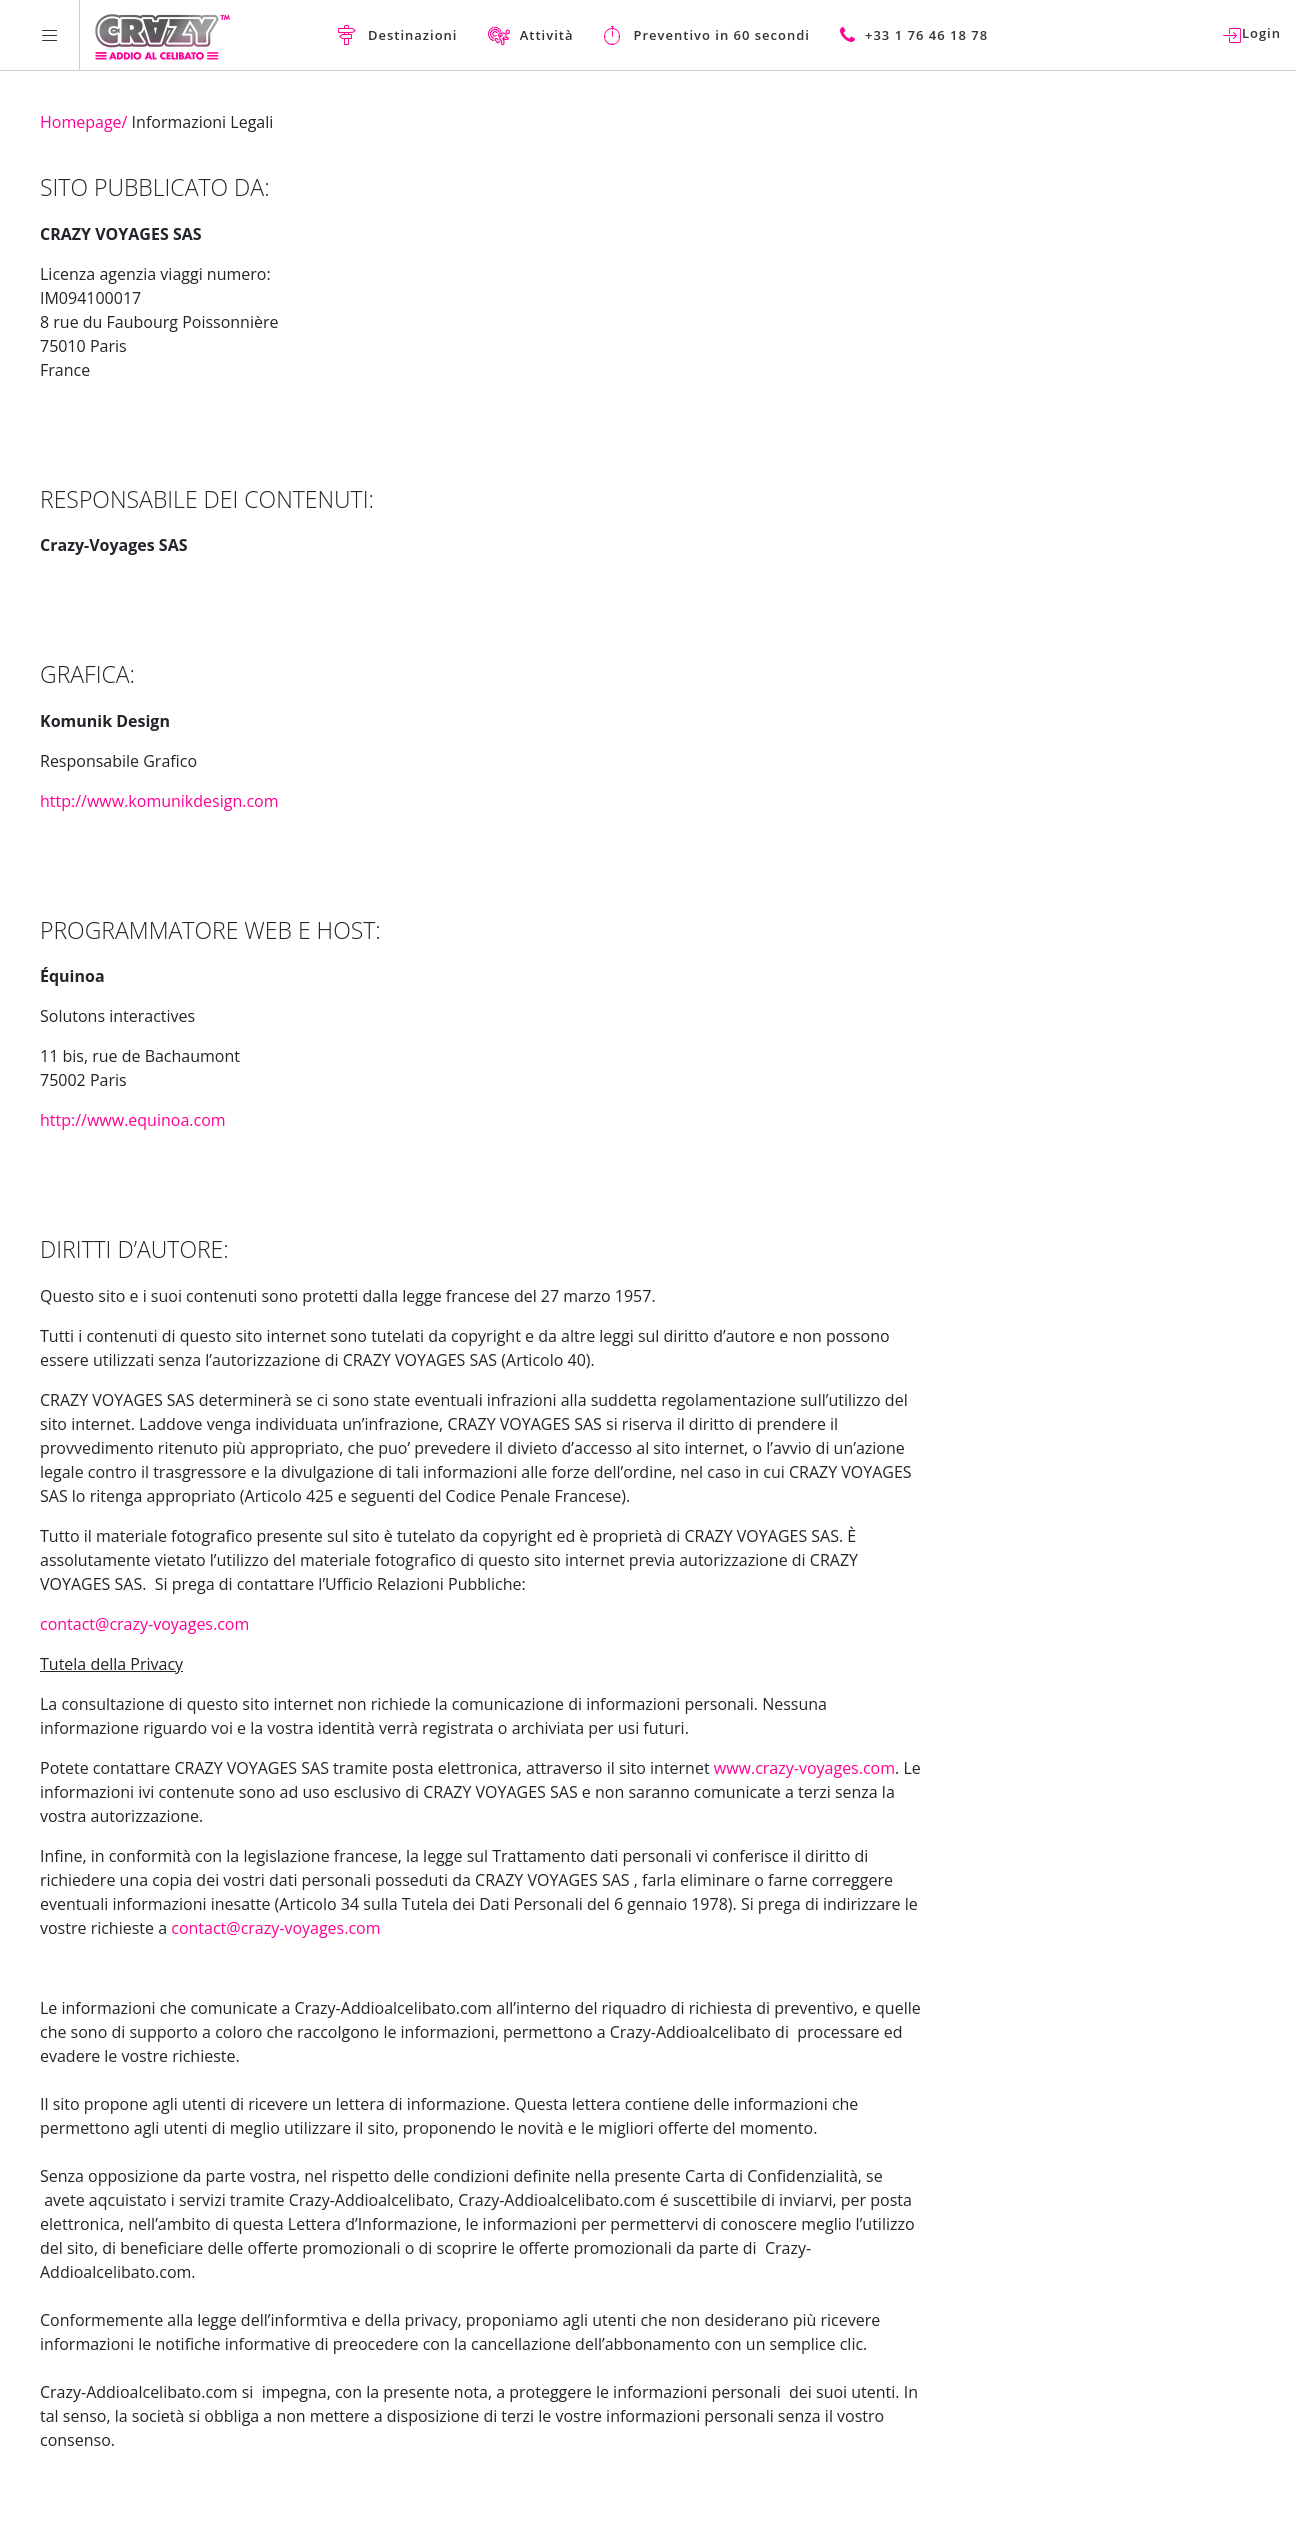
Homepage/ (83, 122)
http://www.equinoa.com (133, 1120)
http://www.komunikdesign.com (159, 801)
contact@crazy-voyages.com (144, 1624)
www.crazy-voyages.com (804, 1768)
